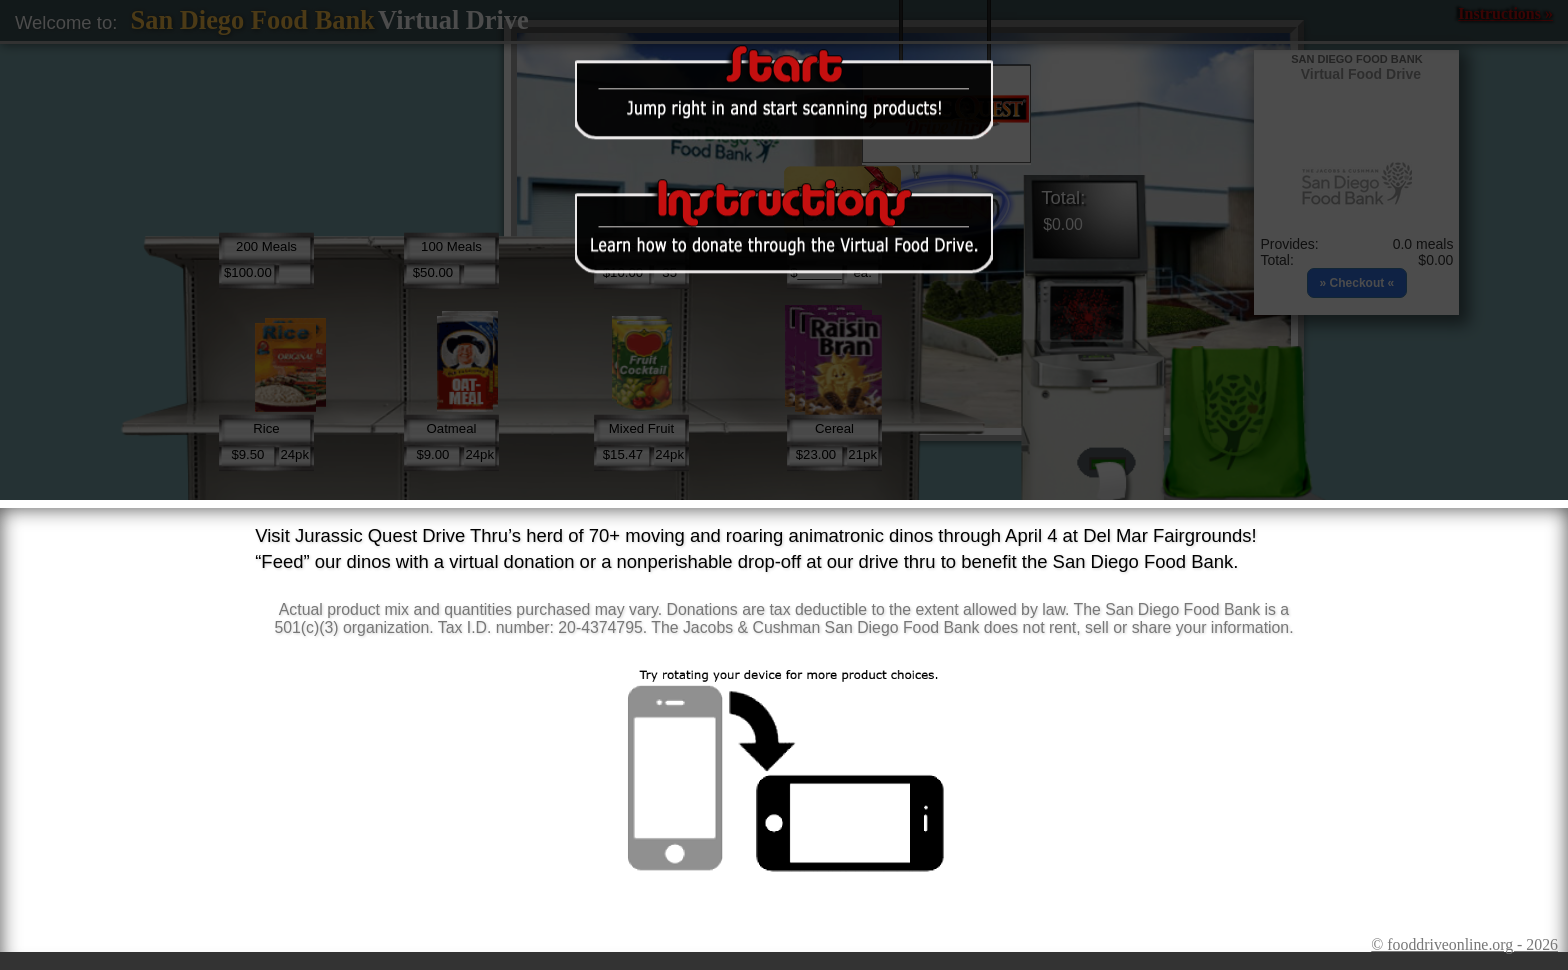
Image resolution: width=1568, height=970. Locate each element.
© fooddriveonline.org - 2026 (1464, 944)
